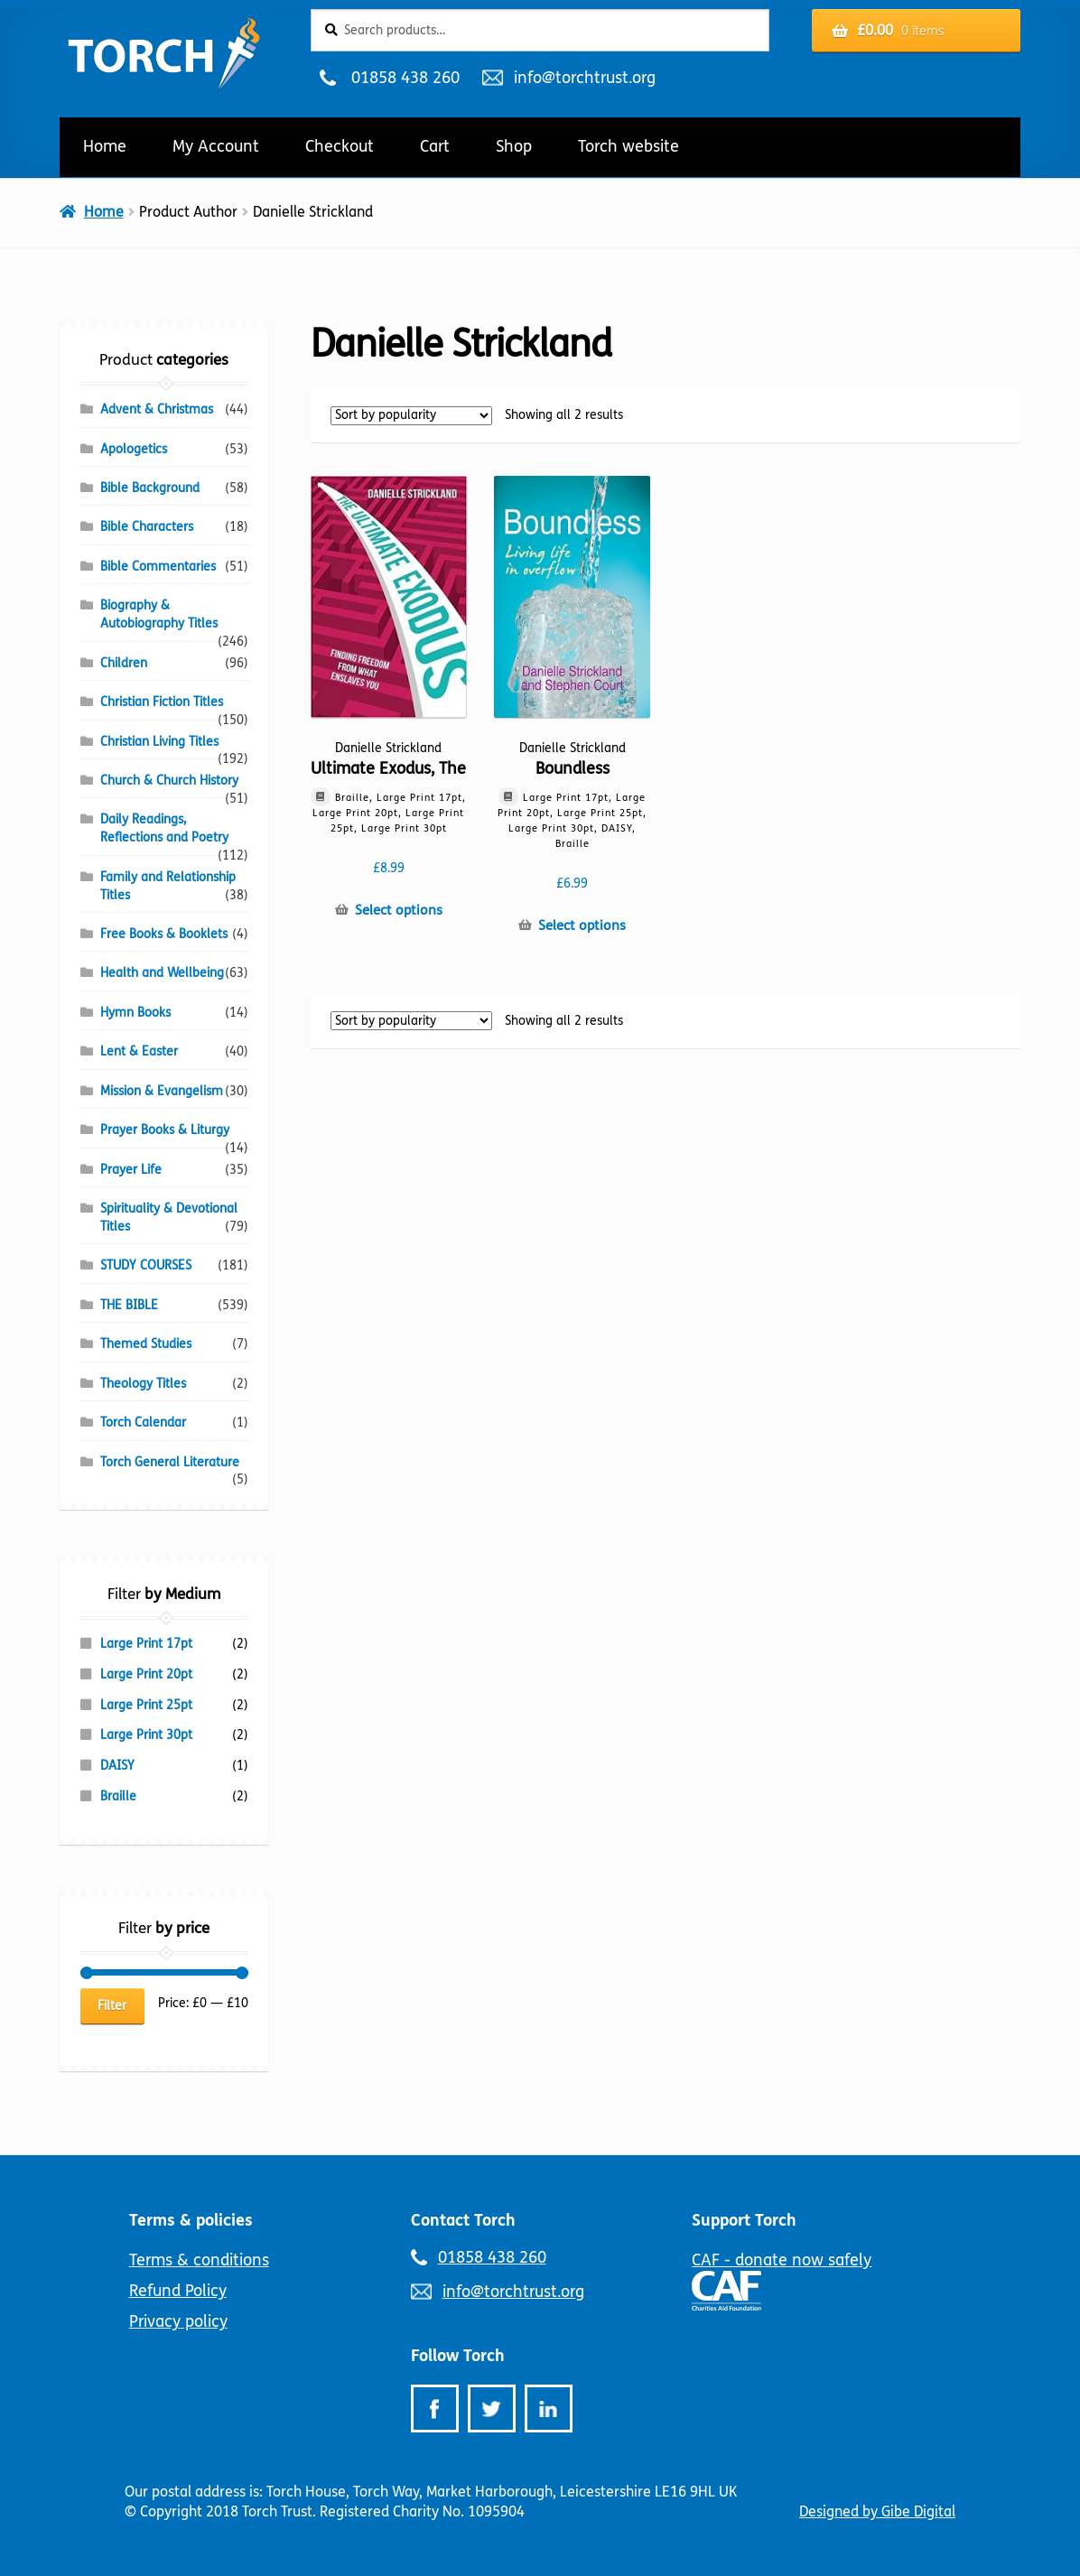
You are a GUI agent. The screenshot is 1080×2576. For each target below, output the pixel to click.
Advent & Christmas (156, 409)
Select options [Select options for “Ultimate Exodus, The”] (398, 910)
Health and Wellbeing (162, 973)
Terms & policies (191, 2220)
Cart (435, 146)
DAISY (117, 1765)
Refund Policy (178, 2291)
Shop (514, 146)
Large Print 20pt (146, 1674)
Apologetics (133, 449)
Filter (112, 2005)
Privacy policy (178, 2321)
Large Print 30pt (146, 1735)
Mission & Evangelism (161, 1091)
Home (104, 146)
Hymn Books (135, 1012)
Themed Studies (145, 1344)
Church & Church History (169, 780)
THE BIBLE (129, 1305)
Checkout (339, 146)
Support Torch (744, 2220)
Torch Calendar (143, 1422)
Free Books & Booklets (164, 934)
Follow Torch (458, 2356)
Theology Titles (143, 1383)
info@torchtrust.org (584, 78)
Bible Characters (146, 527)
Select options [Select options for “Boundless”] (582, 925)
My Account (215, 146)
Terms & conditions (199, 2260)
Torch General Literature (169, 1462)
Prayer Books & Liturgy (164, 1130)
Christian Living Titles (159, 741)
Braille (118, 1796)
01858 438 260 (405, 78)
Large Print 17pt (146, 1643)
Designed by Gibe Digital (877, 2511)
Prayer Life (131, 1169)
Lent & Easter (139, 1051)
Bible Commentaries (158, 566)
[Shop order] (411, 415)
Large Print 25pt (146, 1705)
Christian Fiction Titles (161, 702)
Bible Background (150, 488)
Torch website (628, 146)
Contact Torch (463, 2220)
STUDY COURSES (145, 1265)
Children (123, 663)
